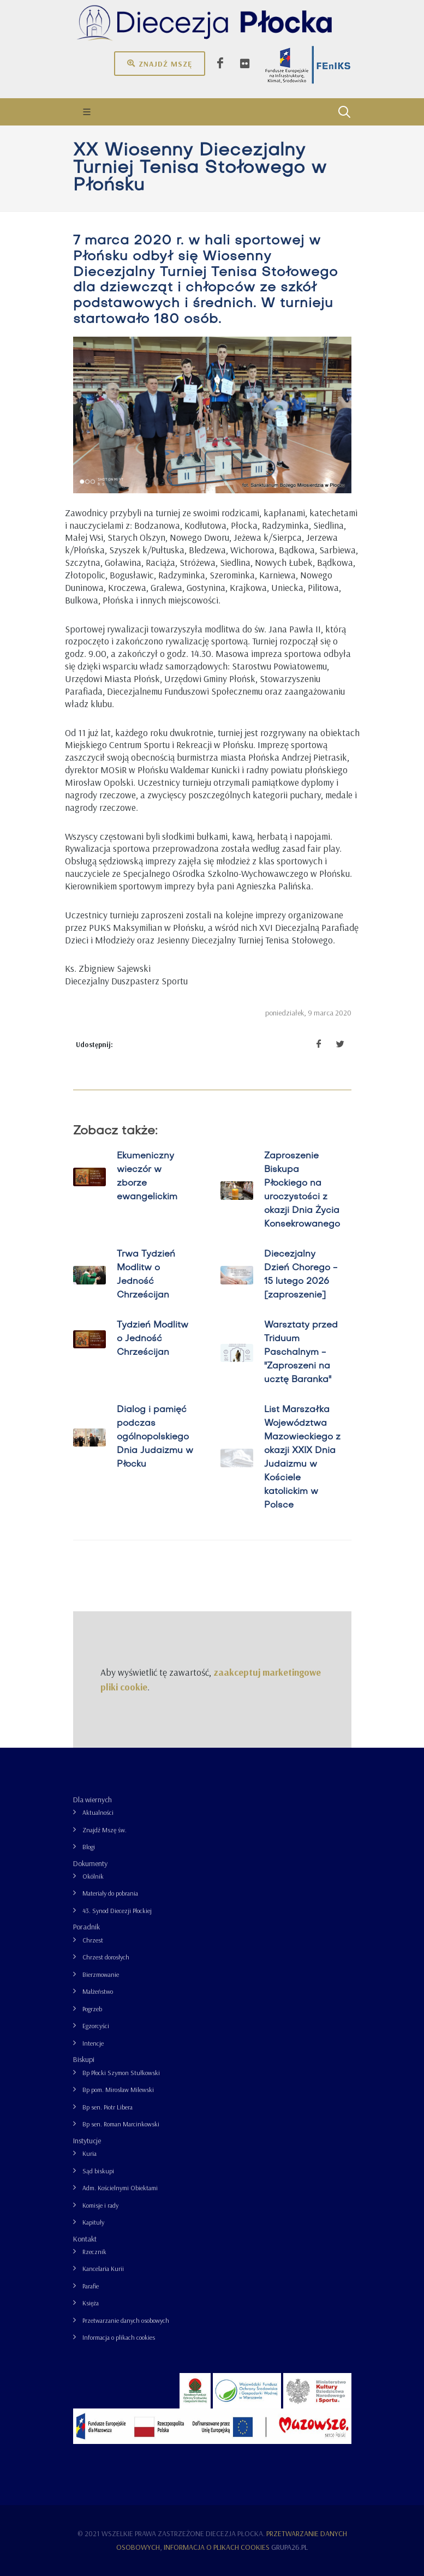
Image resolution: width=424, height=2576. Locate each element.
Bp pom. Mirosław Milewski (118, 2089)
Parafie (90, 2286)
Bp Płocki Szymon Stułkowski (121, 2073)
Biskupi (83, 2059)
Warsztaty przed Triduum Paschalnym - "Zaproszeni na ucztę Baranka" (300, 1352)
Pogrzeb (92, 2009)
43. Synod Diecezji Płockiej (117, 1910)
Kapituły (93, 2222)
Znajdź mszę (159, 63)
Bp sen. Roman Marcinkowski (120, 2124)
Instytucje (87, 2140)
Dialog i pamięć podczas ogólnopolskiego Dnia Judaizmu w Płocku (154, 1437)
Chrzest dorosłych (105, 1957)
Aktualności (98, 1812)
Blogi (88, 1847)
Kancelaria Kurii (103, 2268)
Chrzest (92, 1940)
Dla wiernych (92, 1799)
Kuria (89, 2153)
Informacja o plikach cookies (118, 2337)
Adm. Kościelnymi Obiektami (120, 2188)
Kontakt (85, 2239)
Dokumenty (90, 1863)
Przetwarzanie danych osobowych (125, 2320)
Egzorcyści (95, 2026)
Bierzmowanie (100, 1974)
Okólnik (93, 1876)
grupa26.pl (289, 2547)
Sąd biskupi (98, 2171)
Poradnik (86, 1927)
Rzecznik (94, 2252)
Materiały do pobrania (110, 1893)
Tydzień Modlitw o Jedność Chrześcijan (152, 1339)
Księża (90, 2303)
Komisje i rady (100, 2205)
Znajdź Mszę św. (104, 1830)
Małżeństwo (97, 1991)
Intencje (93, 2043)
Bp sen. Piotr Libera (107, 2107)
